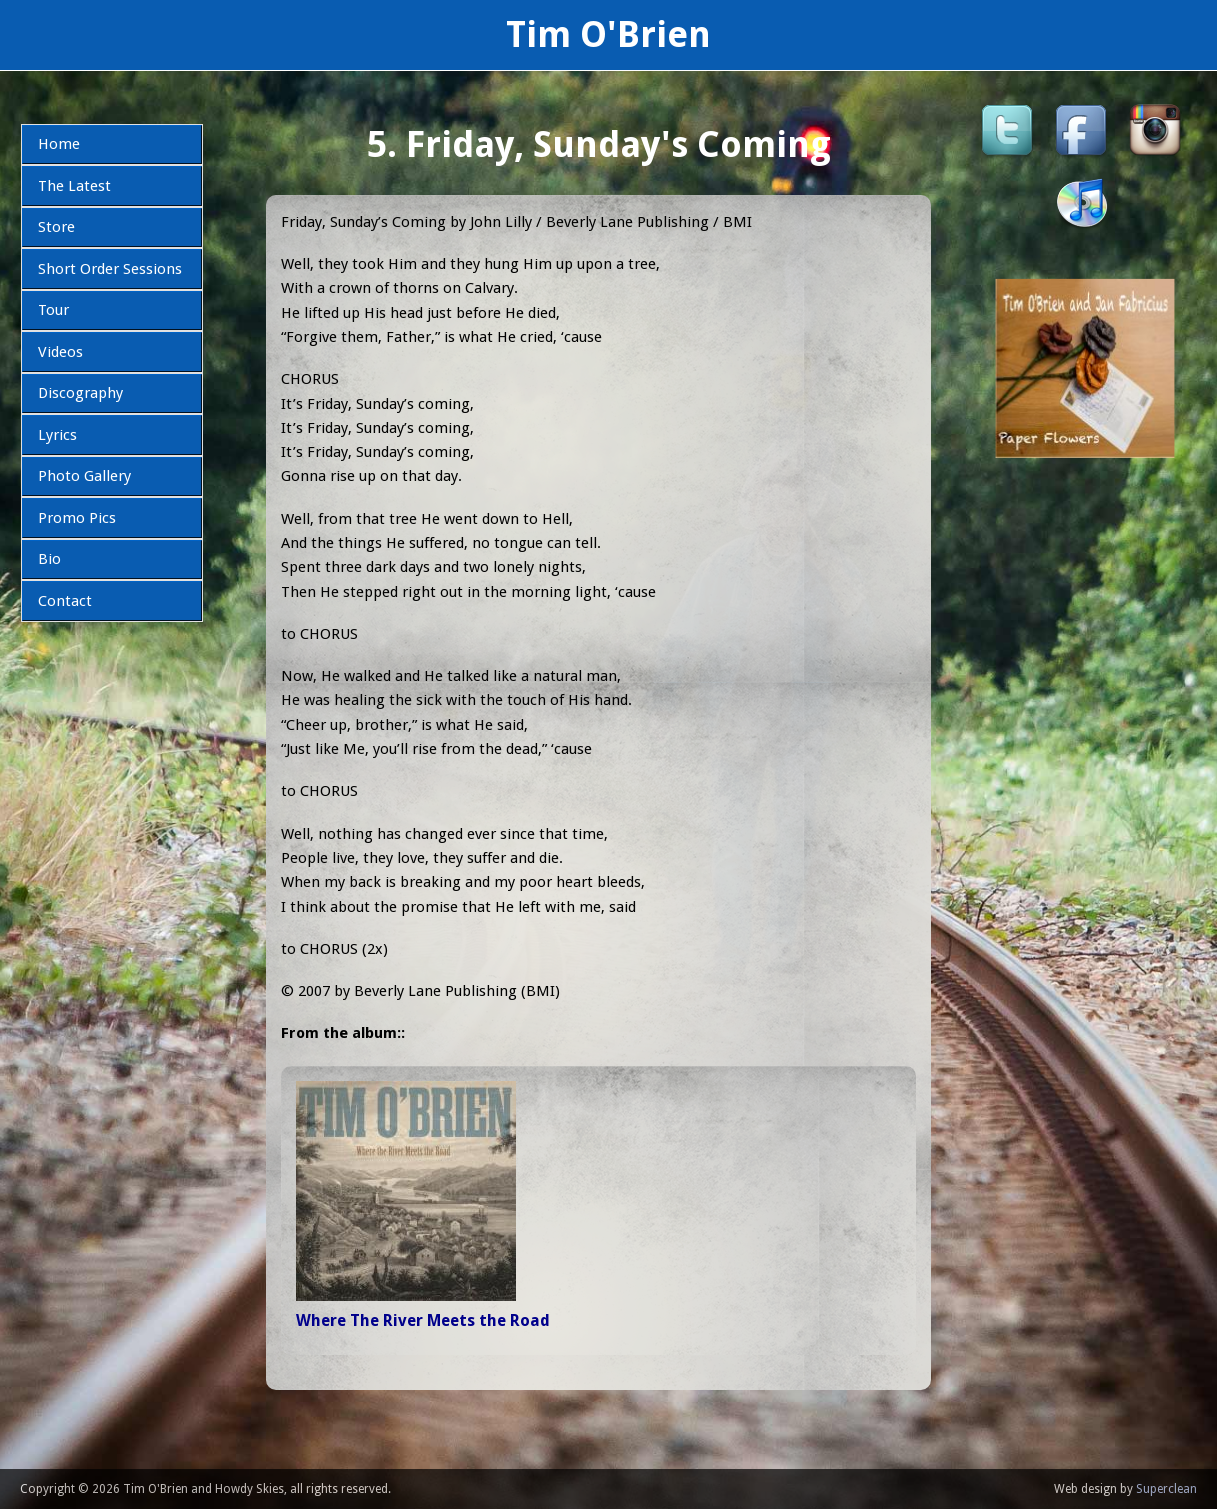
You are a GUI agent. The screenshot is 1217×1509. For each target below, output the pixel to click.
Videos (60, 352)
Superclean (1166, 1489)
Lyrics (57, 435)
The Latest (74, 186)
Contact (65, 601)
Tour (53, 310)
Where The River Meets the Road (423, 1320)
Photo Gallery (84, 476)
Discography (80, 393)
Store (56, 227)
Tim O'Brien (608, 34)
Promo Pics (77, 518)
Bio (49, 559)
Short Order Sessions (110, 269)
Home (59, 144)
